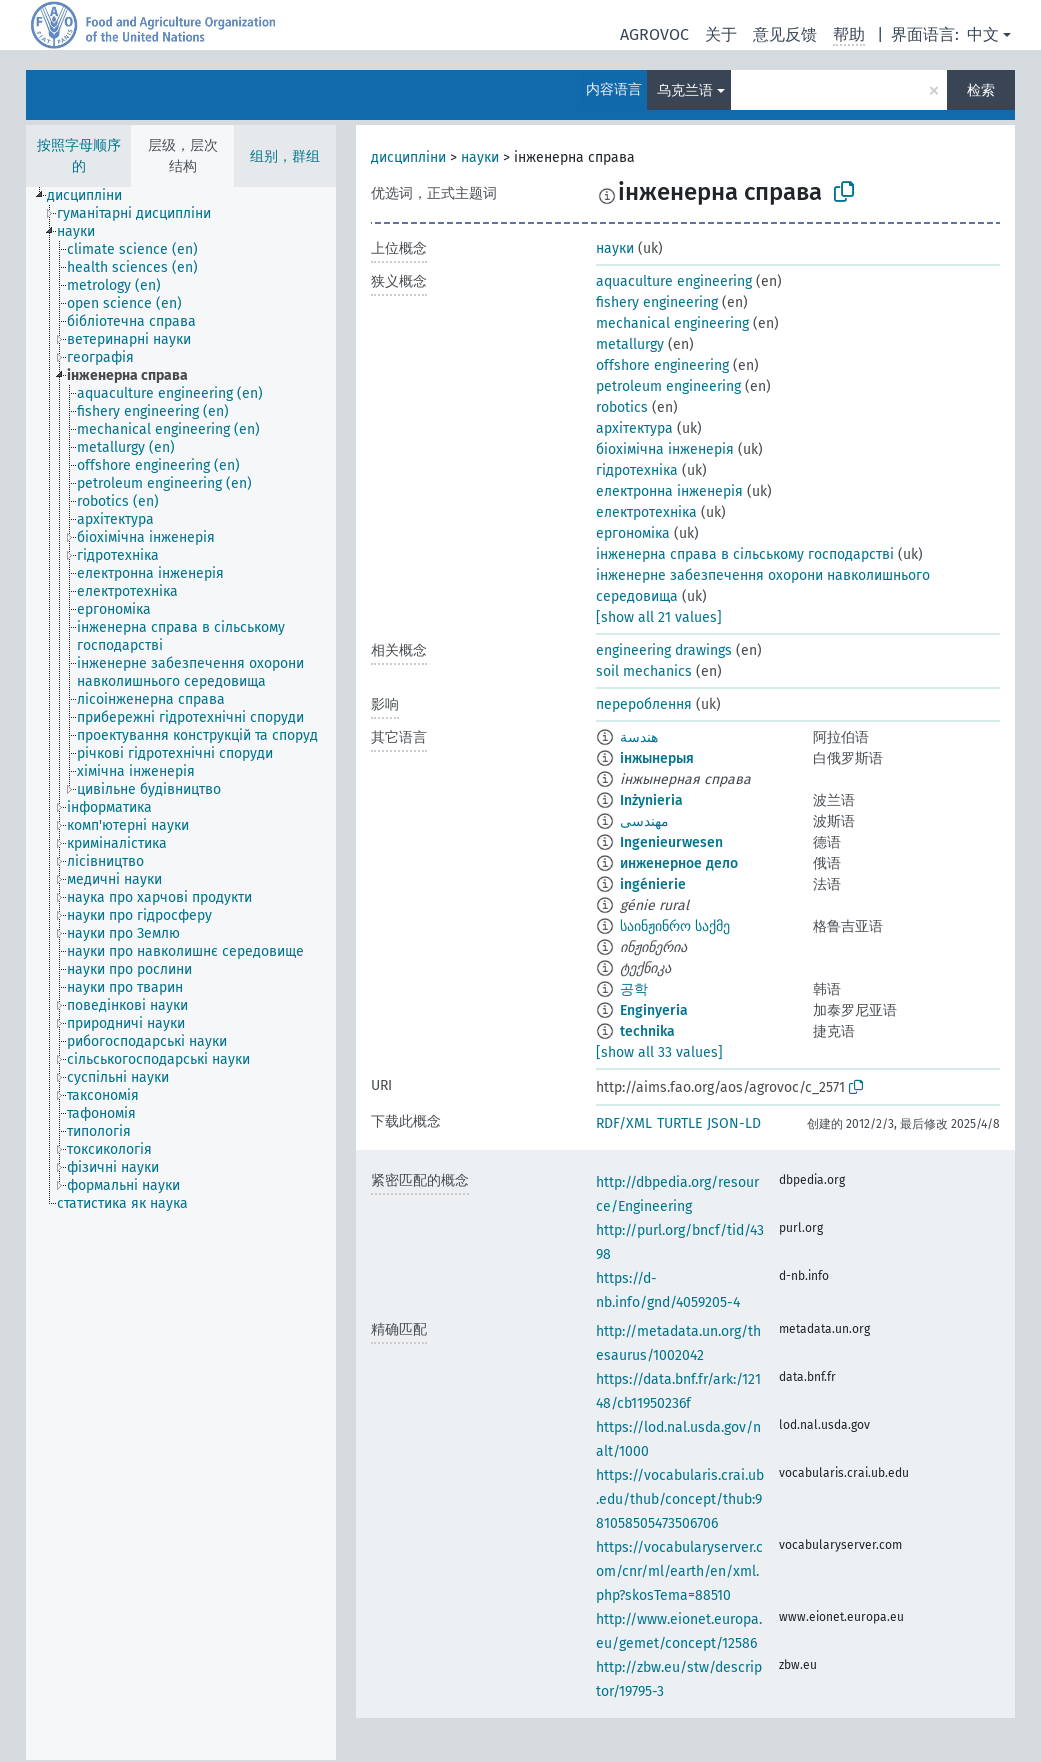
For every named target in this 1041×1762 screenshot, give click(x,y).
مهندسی (644, 821)
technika (647, 1031)
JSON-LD (734, 1123)
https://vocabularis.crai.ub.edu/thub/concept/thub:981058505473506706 (680, 1499)
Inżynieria (651, 800)
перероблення (644, 704)
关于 (721, 34)
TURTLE (679, 1123)
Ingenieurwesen (671, 842)
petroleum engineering (668, 386)
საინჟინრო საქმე (675, 926)
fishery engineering (657, 302)
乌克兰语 (685, 90)
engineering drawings (664, 650)
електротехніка (646, 512)
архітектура (634, 428)
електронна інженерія (669, 491)
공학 (634, 989)
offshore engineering (662, 365)
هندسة (639, 737)
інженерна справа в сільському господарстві (745, 554)
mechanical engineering (672, 323)
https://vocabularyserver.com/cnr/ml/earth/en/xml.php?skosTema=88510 (679, 1571)
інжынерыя (657, 758)
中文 (983, 34)
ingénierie (653, 884)
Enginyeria (654, 1010)
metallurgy (630, 344)
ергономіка (633, 533)
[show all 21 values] (659, 617)
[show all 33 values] (659, 1052)
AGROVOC (654, 34)
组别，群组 (285, 156)
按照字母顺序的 (79, 156)
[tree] (181, 973)
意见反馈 (785, 34)
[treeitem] (93, 196)
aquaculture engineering (674, 281)
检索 (981, 90)
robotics (622, 407)
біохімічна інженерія (665, 449)
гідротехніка (637, 470)
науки (480, 157)
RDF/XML (624, 1123)
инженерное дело (679, 863)
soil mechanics (644, 671)
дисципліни (408, 157)
